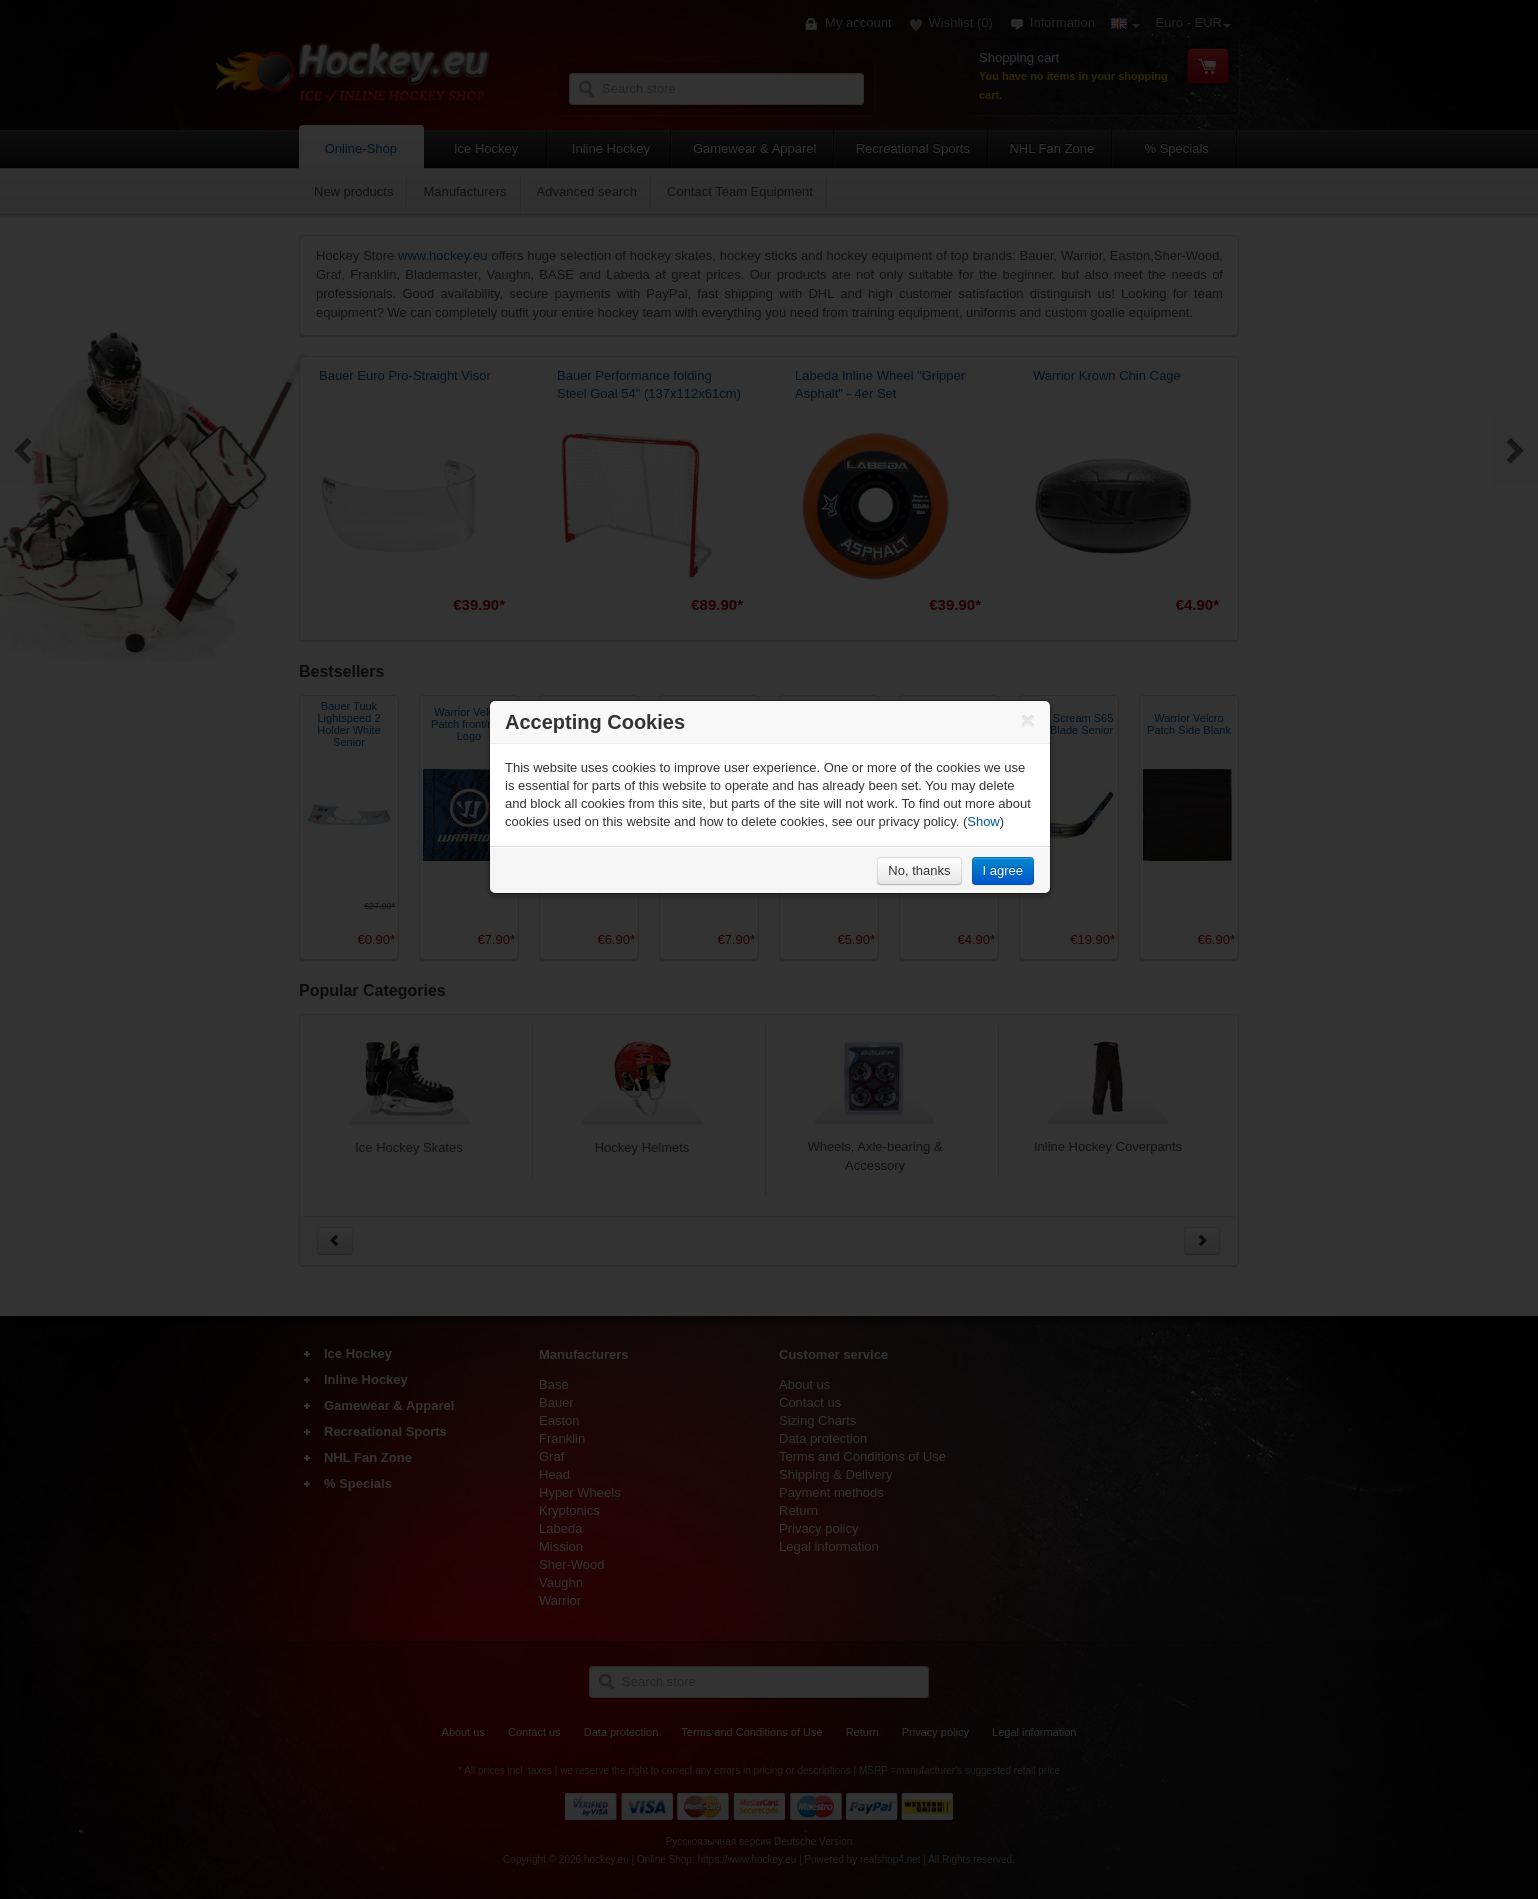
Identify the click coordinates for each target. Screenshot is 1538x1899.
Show (983, 821)
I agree (1003, 870)
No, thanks (919, 870)
